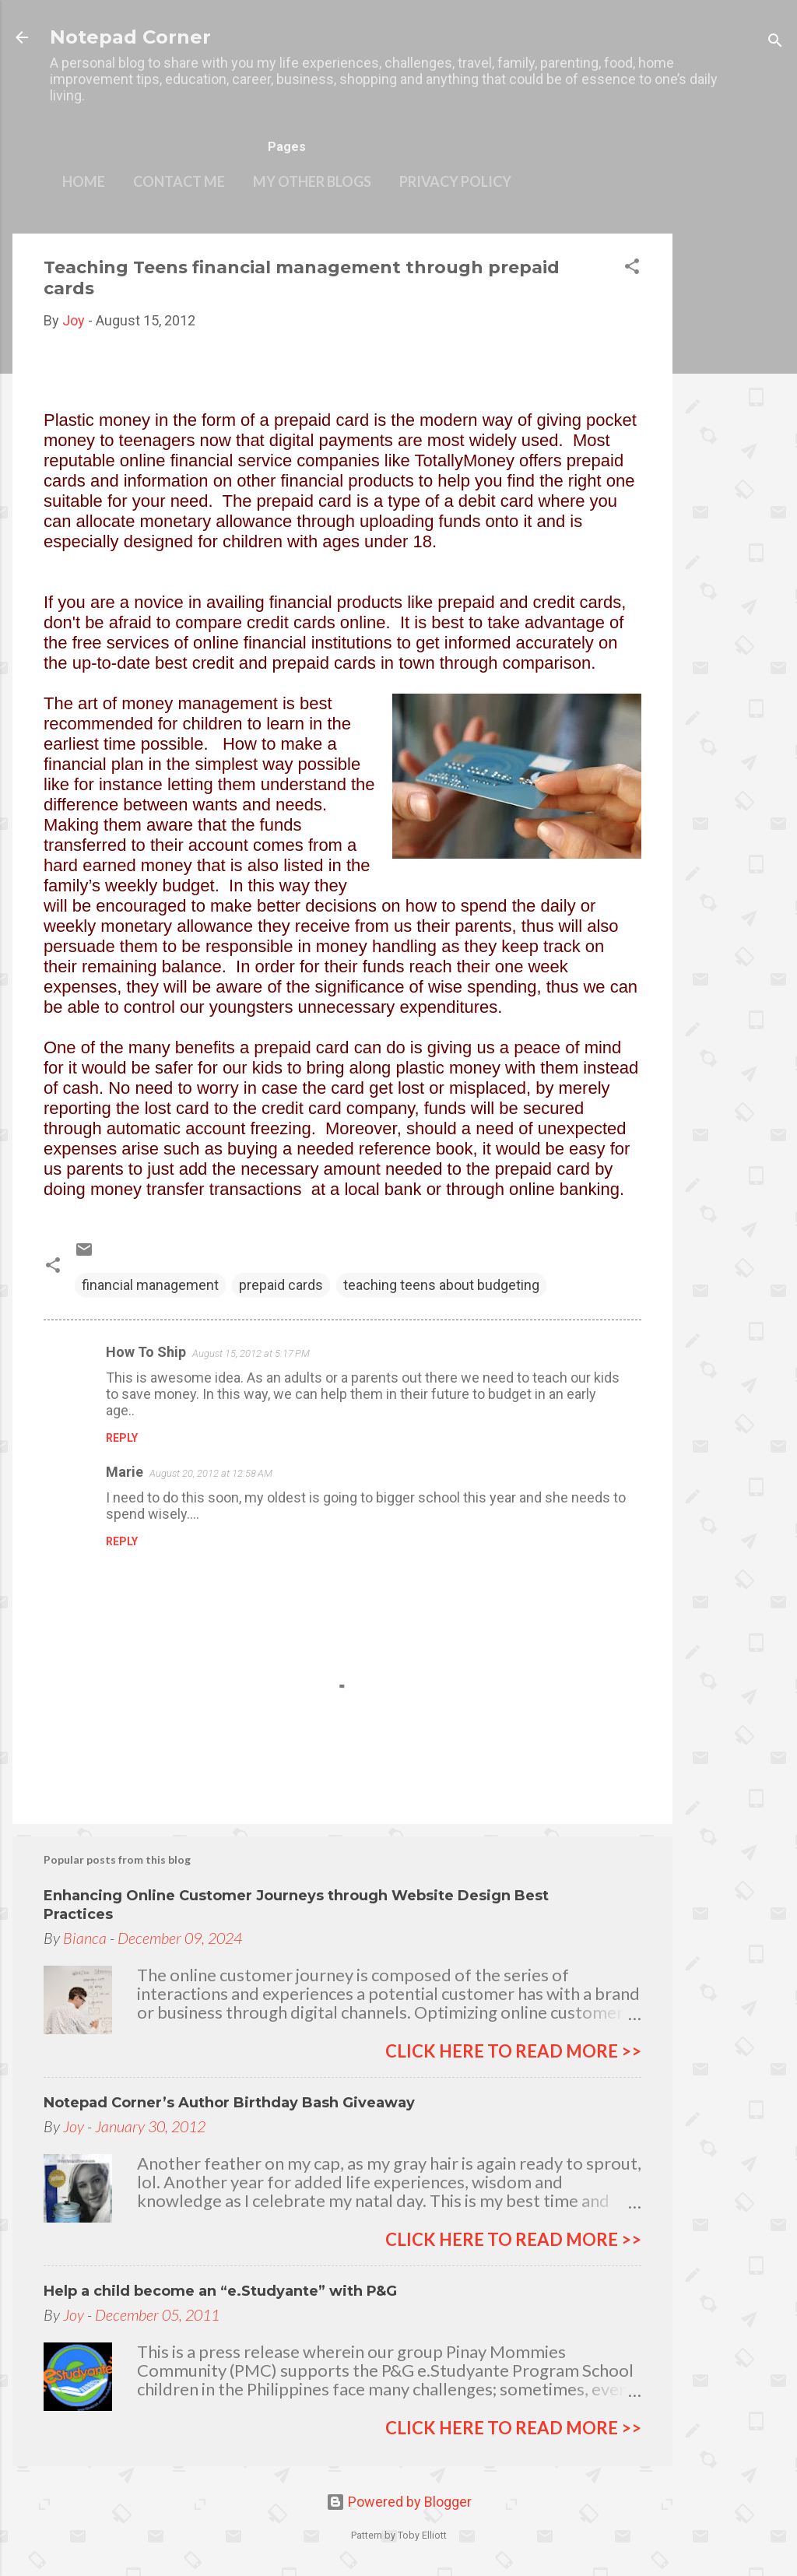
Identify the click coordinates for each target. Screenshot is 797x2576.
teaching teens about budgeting (441, 1285)
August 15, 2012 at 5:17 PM (251, 1353)
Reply (122, 1438)
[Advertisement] (735, 467)
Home (83, 181)
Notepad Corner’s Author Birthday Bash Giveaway (229, 2102)
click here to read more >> (513, 2050)
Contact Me (179, 181)
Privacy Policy (455, 181)
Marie (124, 1472)
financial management (150, 1285)
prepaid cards (281, 1285)
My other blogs (312, 181)
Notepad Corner (130, 37)
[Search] (775, 42)
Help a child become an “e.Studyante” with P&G (220, 2291)
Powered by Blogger (399, 2501)
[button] (632, 268)
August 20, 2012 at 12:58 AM (210, 1473)
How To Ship (146, 1352)
